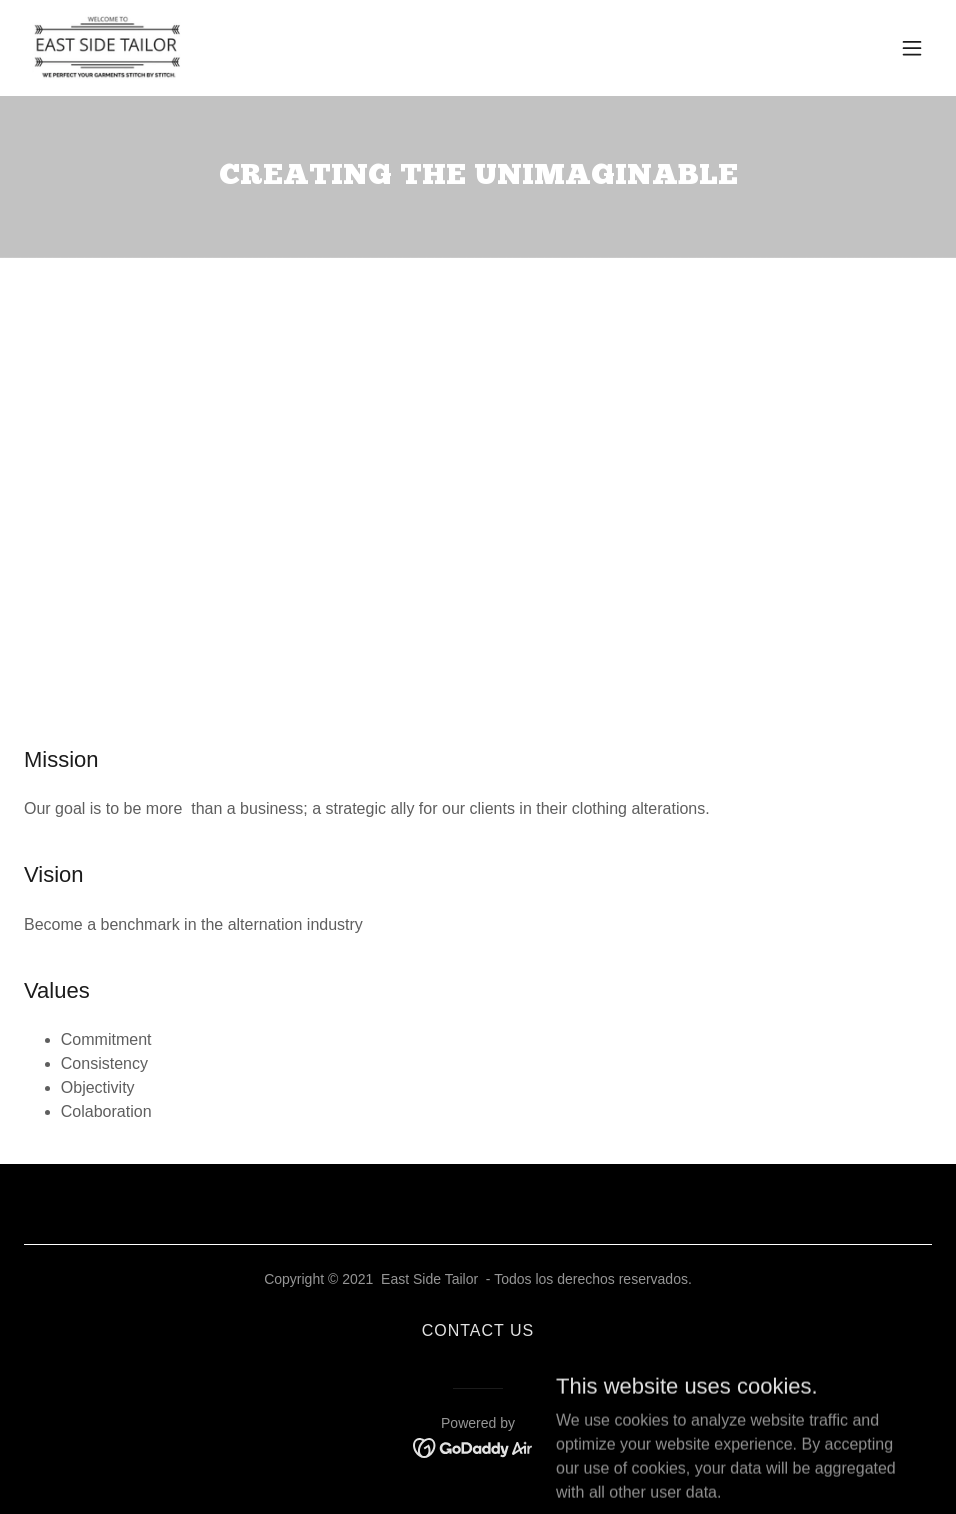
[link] (108, 48)
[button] (912, 48)
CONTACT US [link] (478, 1330)
